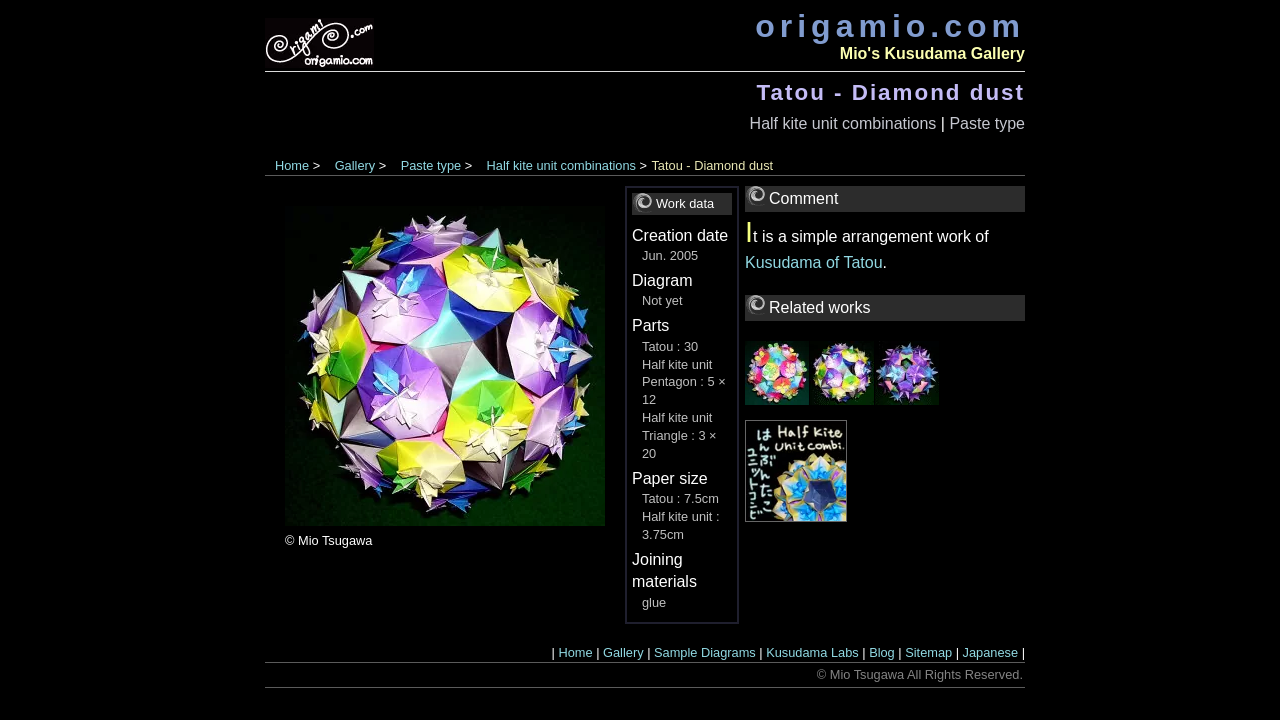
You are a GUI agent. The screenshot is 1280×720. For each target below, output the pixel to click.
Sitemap (928, 652)
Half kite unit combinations (843, 123)
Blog (882, 652)
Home (292, 165)
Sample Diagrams (705, 652)
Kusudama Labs (812, 652)
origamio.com (890, 26)
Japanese (991, 652)
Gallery (355, 165)
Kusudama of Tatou (814, 262)
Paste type (987, 123)
